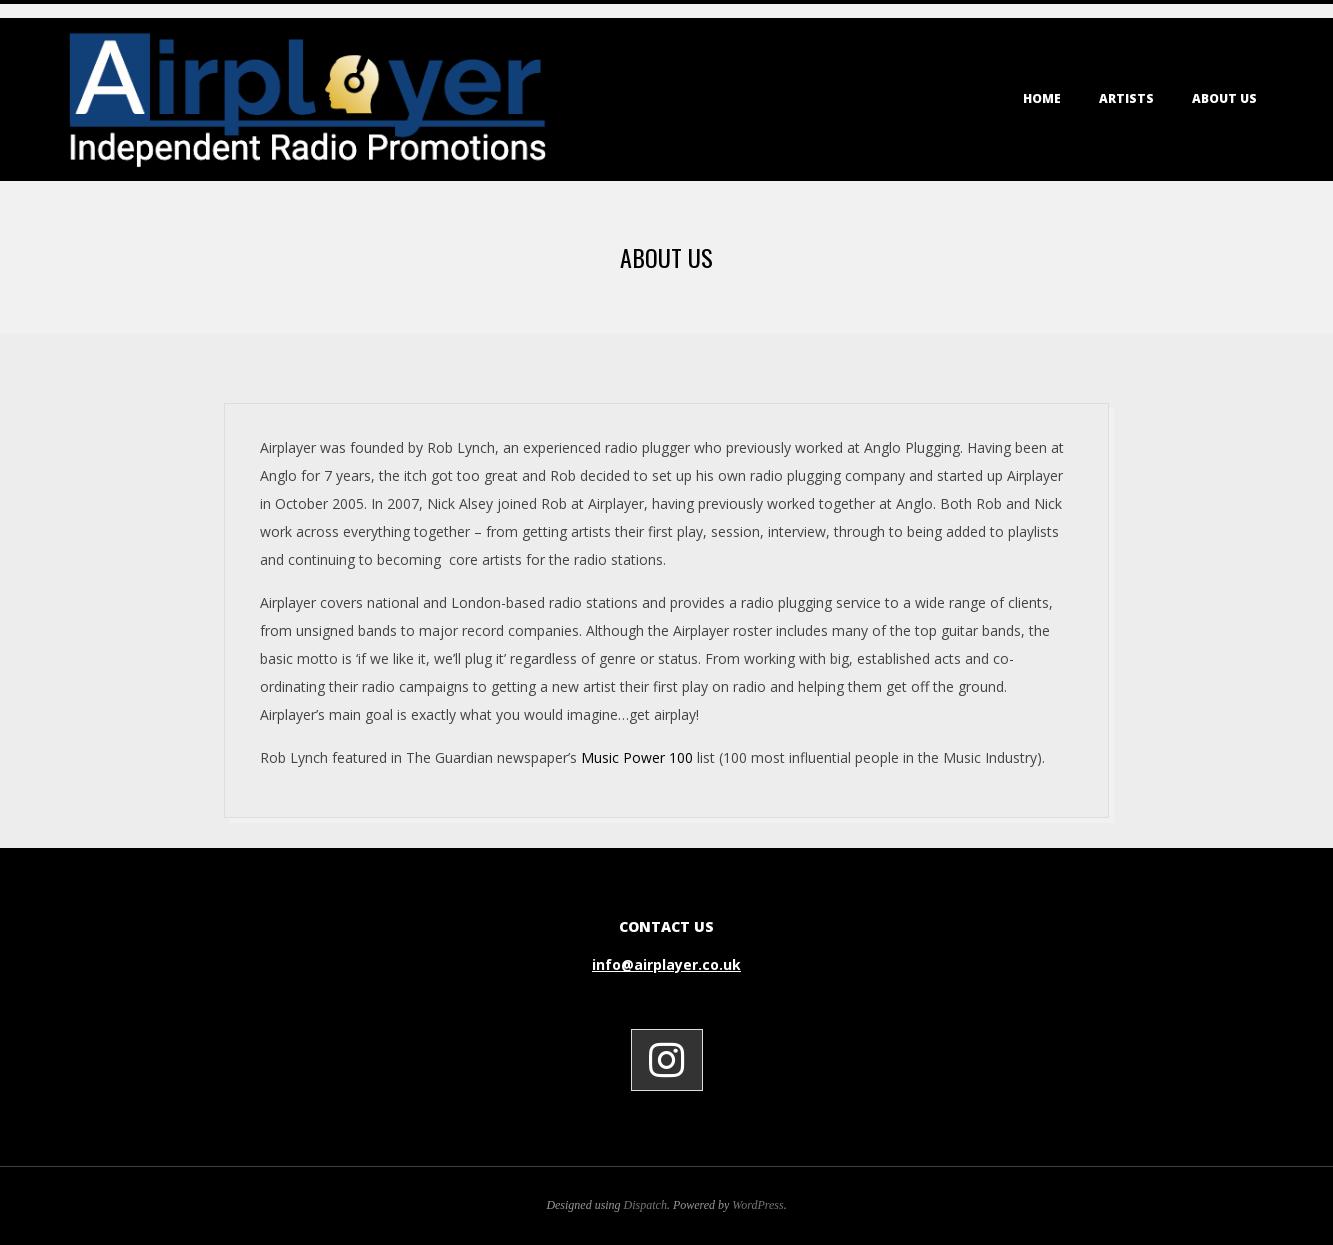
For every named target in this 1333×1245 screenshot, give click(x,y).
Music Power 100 (637, 757)
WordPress (757, 1205)
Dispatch (645, 1205)
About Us (1224, 98)
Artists (1126, 98)
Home (1042, 98)
